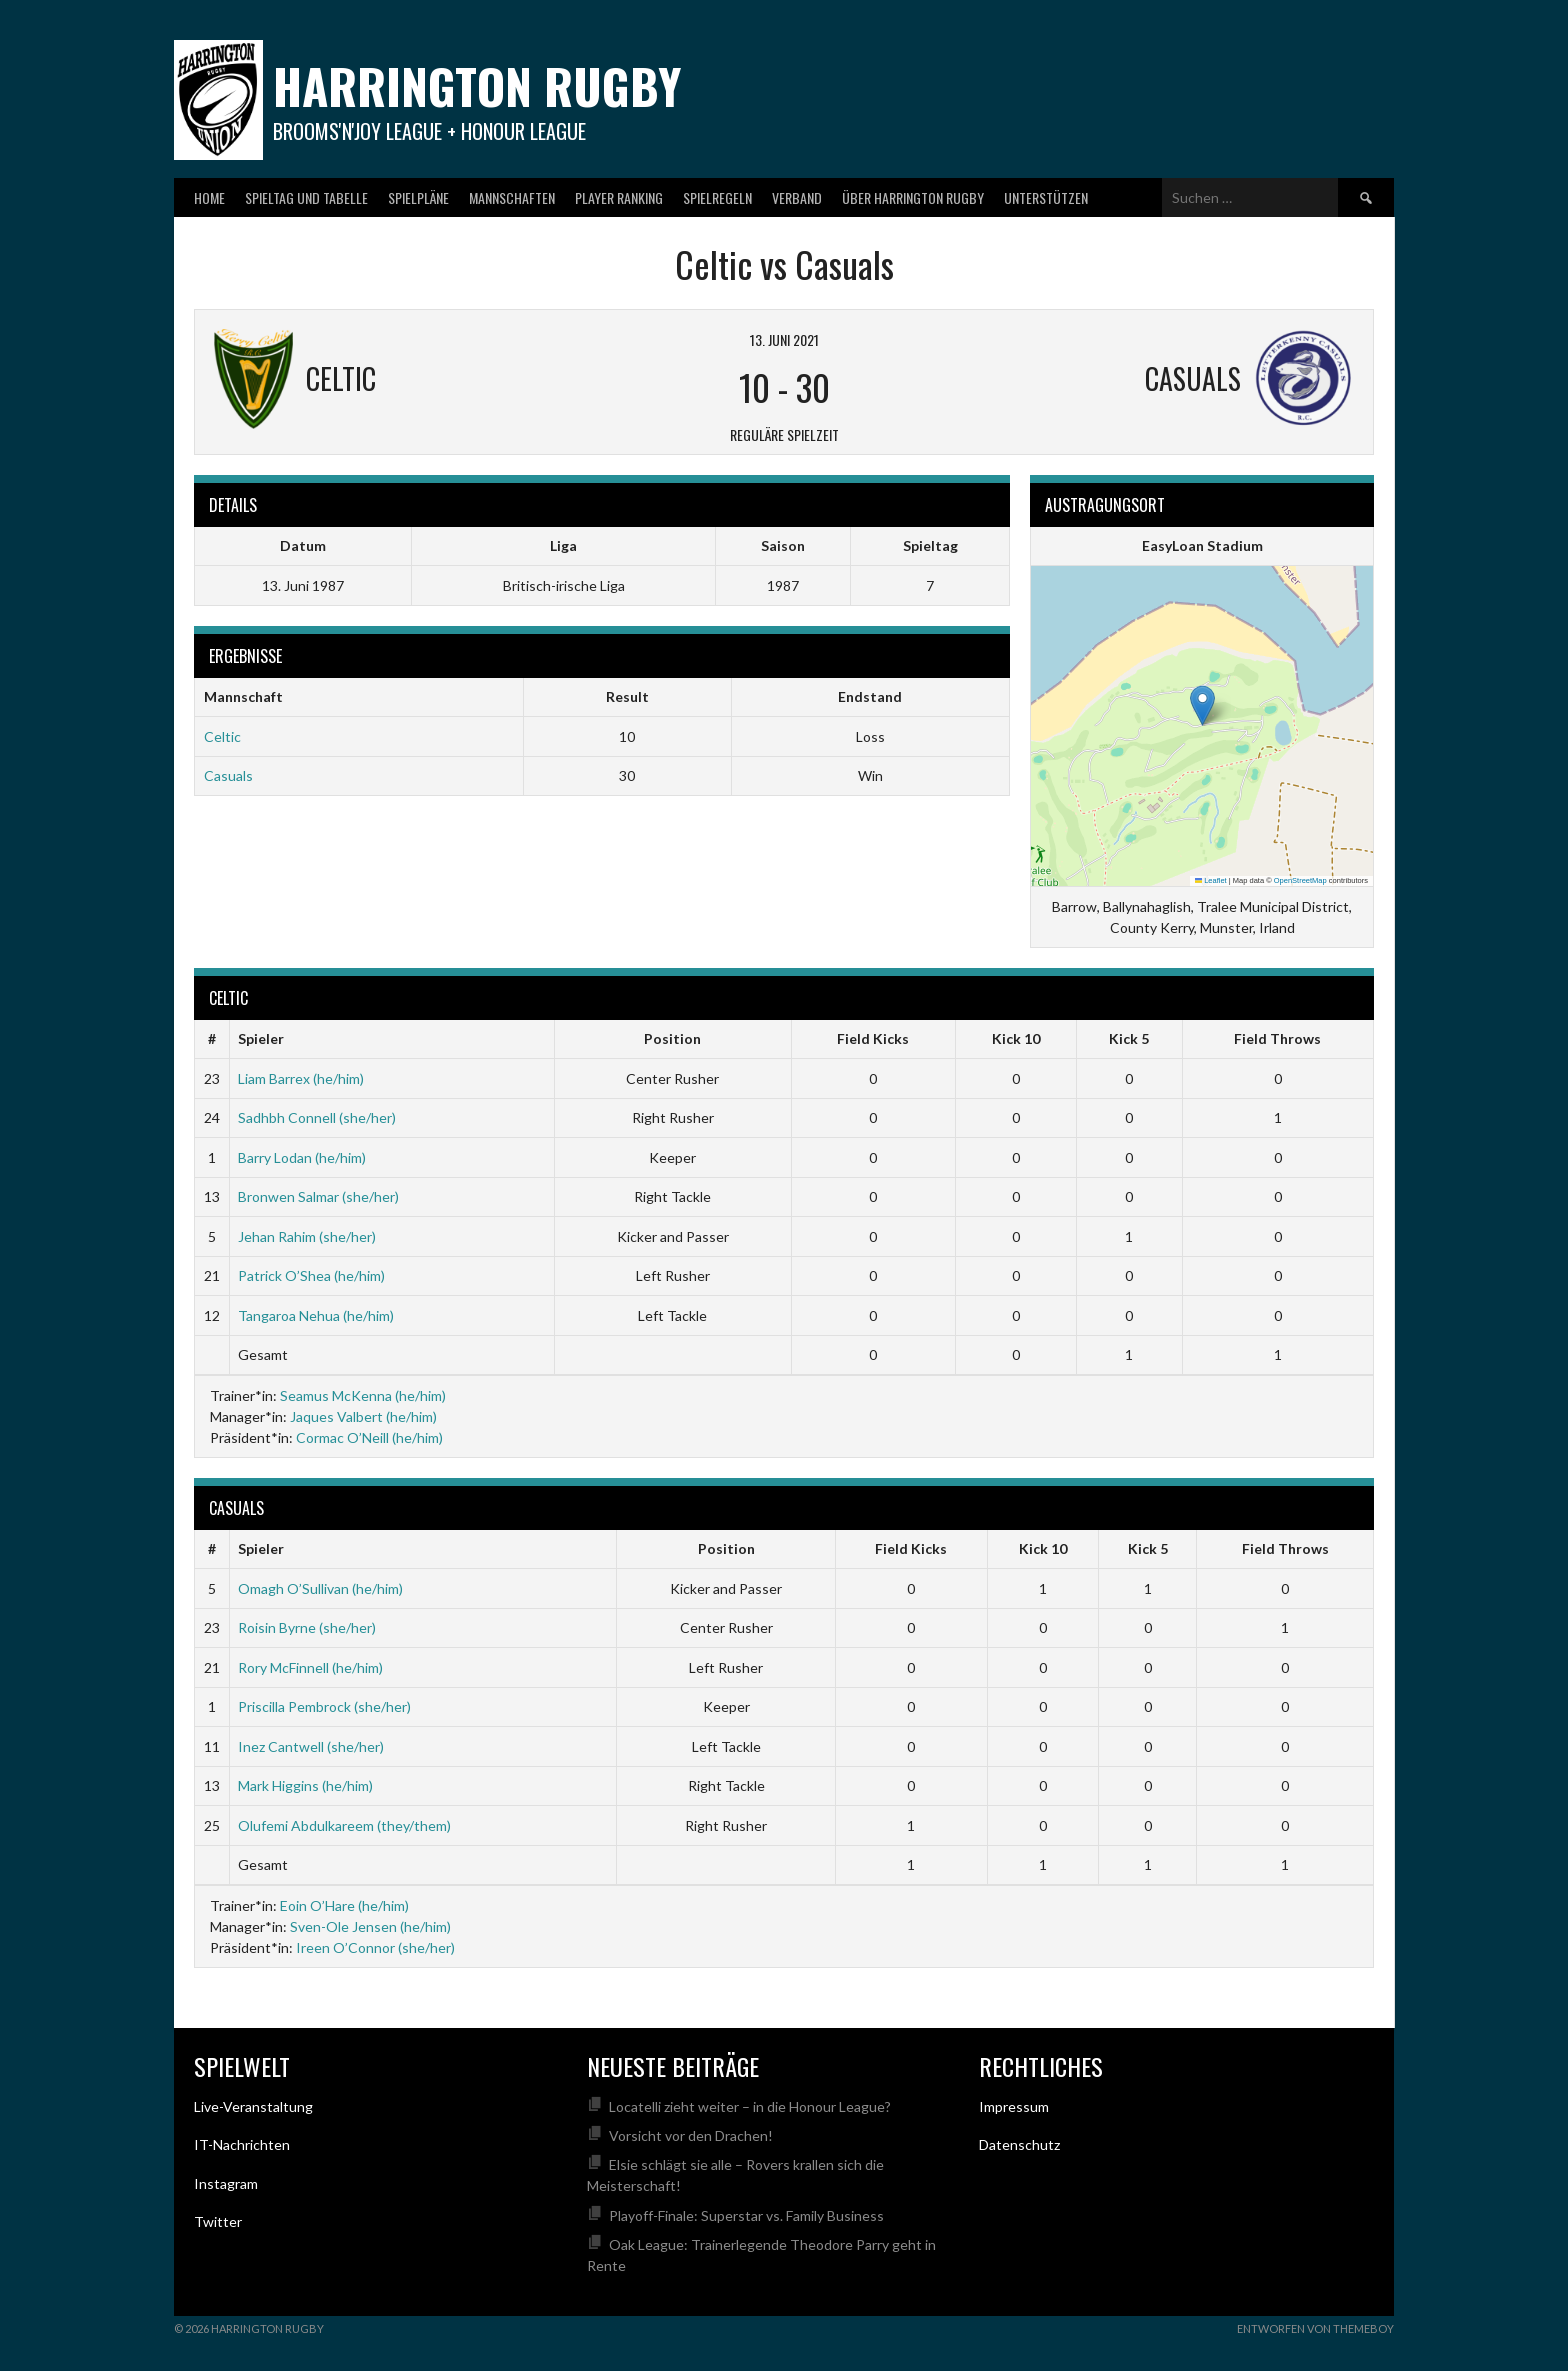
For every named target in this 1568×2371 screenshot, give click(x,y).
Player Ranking (619, 197)
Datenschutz (1019, 2144)
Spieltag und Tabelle (306, 197)
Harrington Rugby (477, 85)
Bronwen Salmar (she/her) (318, 1196)
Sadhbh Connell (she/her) (317, 1117)
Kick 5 (1129, 1038)
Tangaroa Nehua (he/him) (316, 1315)
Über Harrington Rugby (913, 197)
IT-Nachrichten (242, 2144)
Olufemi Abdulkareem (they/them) (344, 1825)
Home (209, 197)
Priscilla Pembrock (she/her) (324, 1706)
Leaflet (1211, 880)
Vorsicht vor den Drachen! (691, 2135)
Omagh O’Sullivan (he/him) (320, 1588)
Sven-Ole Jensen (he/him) (370, 1926)
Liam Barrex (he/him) (301, 1078)
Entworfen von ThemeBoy (1315, 2328)
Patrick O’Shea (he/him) (311, 1275)
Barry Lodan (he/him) (302, 1157)
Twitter (218, 2221)
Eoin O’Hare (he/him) (344, 1905)
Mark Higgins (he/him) (305, 1785)
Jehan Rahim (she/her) (307, 1236)
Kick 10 (1016, 1038)
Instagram (226, 2183)
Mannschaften (512, 197)
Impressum (1014, 2106)
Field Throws (1277, 1038)
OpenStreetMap (1300, 880)
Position (672, 1038)
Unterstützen (1046, 197)
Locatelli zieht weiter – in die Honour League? (750, 2106)
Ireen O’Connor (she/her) (375, 1947)
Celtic (222, 736)
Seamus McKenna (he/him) (363, 1395)
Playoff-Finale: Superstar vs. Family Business (746, 2215)
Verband (797, 197)
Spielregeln (717, 197)
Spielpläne (418, 197)
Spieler (261, 1038)
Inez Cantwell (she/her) (311, 1746)
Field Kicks (873, 1038)
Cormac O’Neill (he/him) (369, 1437)
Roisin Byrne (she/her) (307, 1627)
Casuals (228, 775)
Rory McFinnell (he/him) (310, 1667)
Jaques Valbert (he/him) (363, 1416)
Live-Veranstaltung (253, 2106)
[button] (1202, 705)
